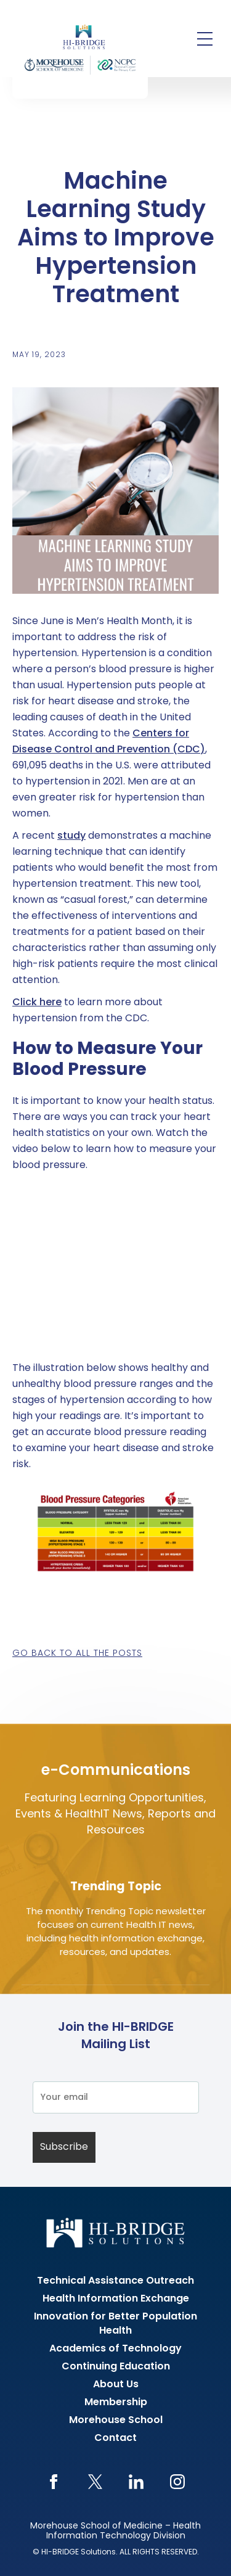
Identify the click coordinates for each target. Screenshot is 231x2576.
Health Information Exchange (116, 2299)
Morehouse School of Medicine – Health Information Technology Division (115, 2531)
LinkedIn (136, 2481)
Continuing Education (116, 2367)
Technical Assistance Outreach (115, 2281)
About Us (116, 2385)
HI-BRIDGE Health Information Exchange (80, 49)
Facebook (54, 2481)
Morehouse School (116, 2421)
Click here (37, 1003)
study (71, 836)
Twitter (95, 2481)
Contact (115, 2438)
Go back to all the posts (77, 1653)
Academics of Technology (115, 2349)
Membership (115, 2403)
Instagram (177, 2481)
